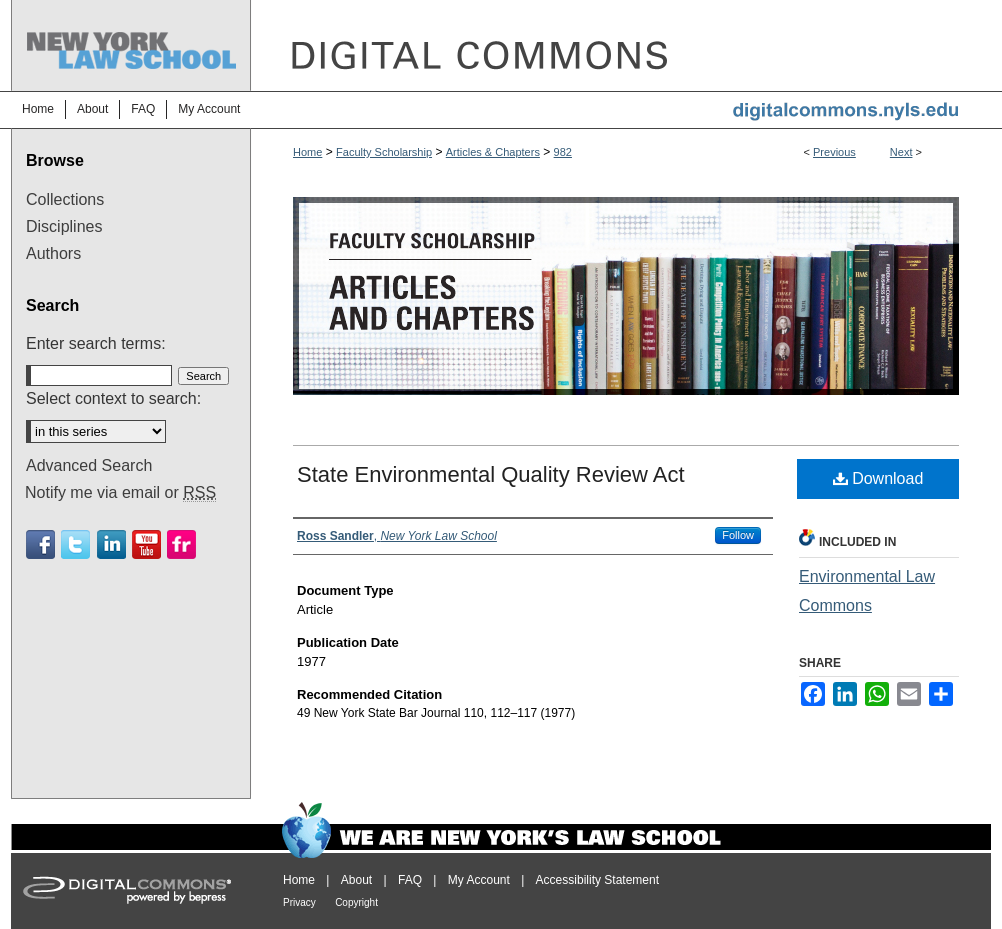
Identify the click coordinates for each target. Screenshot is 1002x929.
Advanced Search (89, 465)
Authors (53, 253)
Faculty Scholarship (384, 152)
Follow (738, 535)
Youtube (146, 544)
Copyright (356, 902)
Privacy (299, 902)
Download (878, 478)
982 (563, 152)
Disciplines (64, 226)
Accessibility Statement (597, 880)
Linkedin (111, 544)
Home (307, 152)
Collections (65, 199)
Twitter (75, 544)
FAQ (410, 880)
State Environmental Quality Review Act (491, 474)
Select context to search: (113, 398)
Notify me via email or (120, 493)
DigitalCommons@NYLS (621, 45)
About (356, 880)
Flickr (181, 544)
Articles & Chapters (493, 152)
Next (901, 152)
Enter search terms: (96, 343)
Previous (834, 152)
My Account (479, 880)
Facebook (40, 544)
